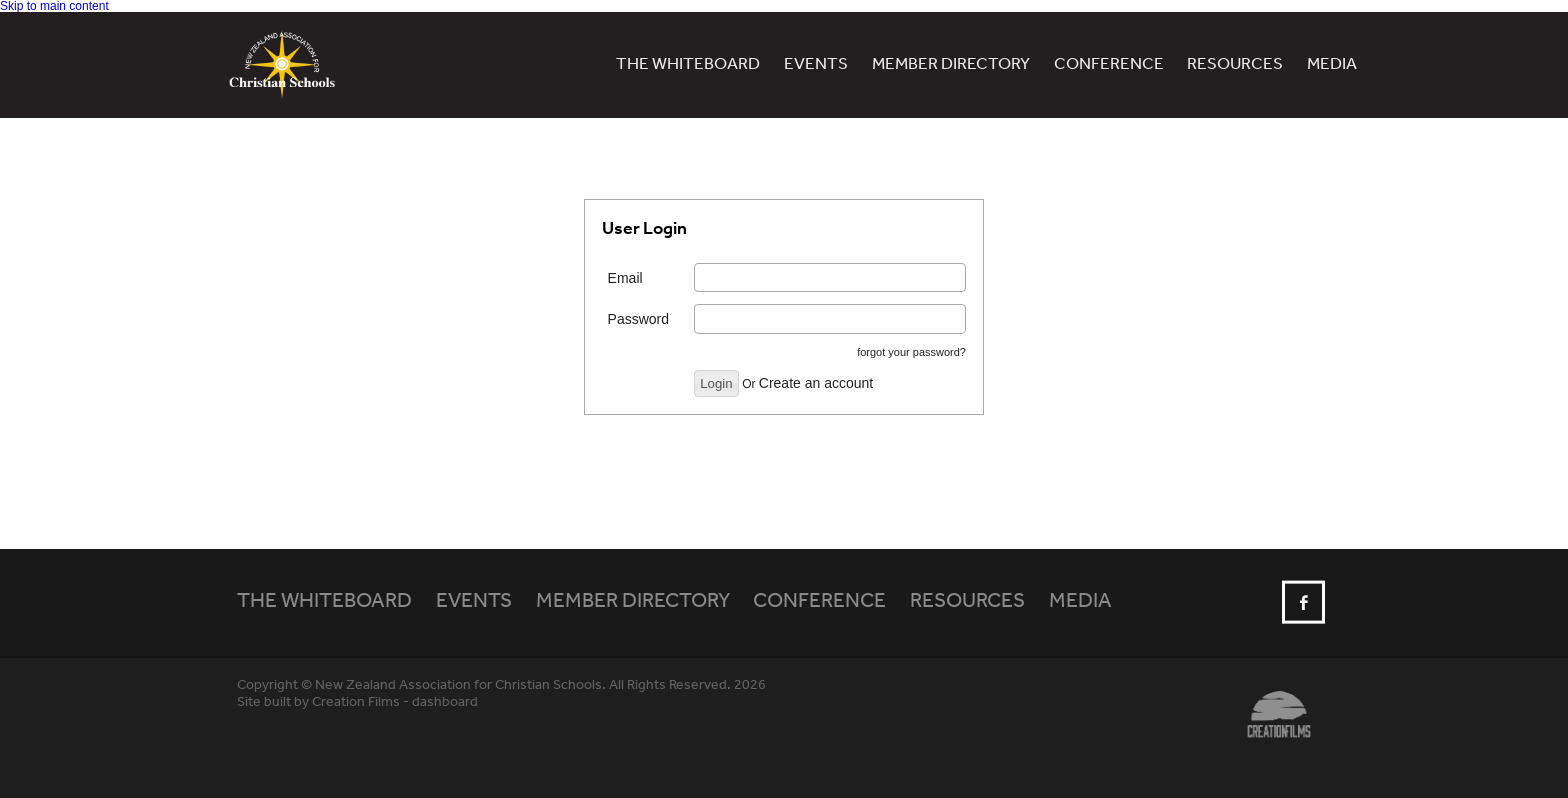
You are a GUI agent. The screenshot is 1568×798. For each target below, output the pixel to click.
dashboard (445, 702)
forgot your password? (911, 352)
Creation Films (356, 702)
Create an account (816, 383)
